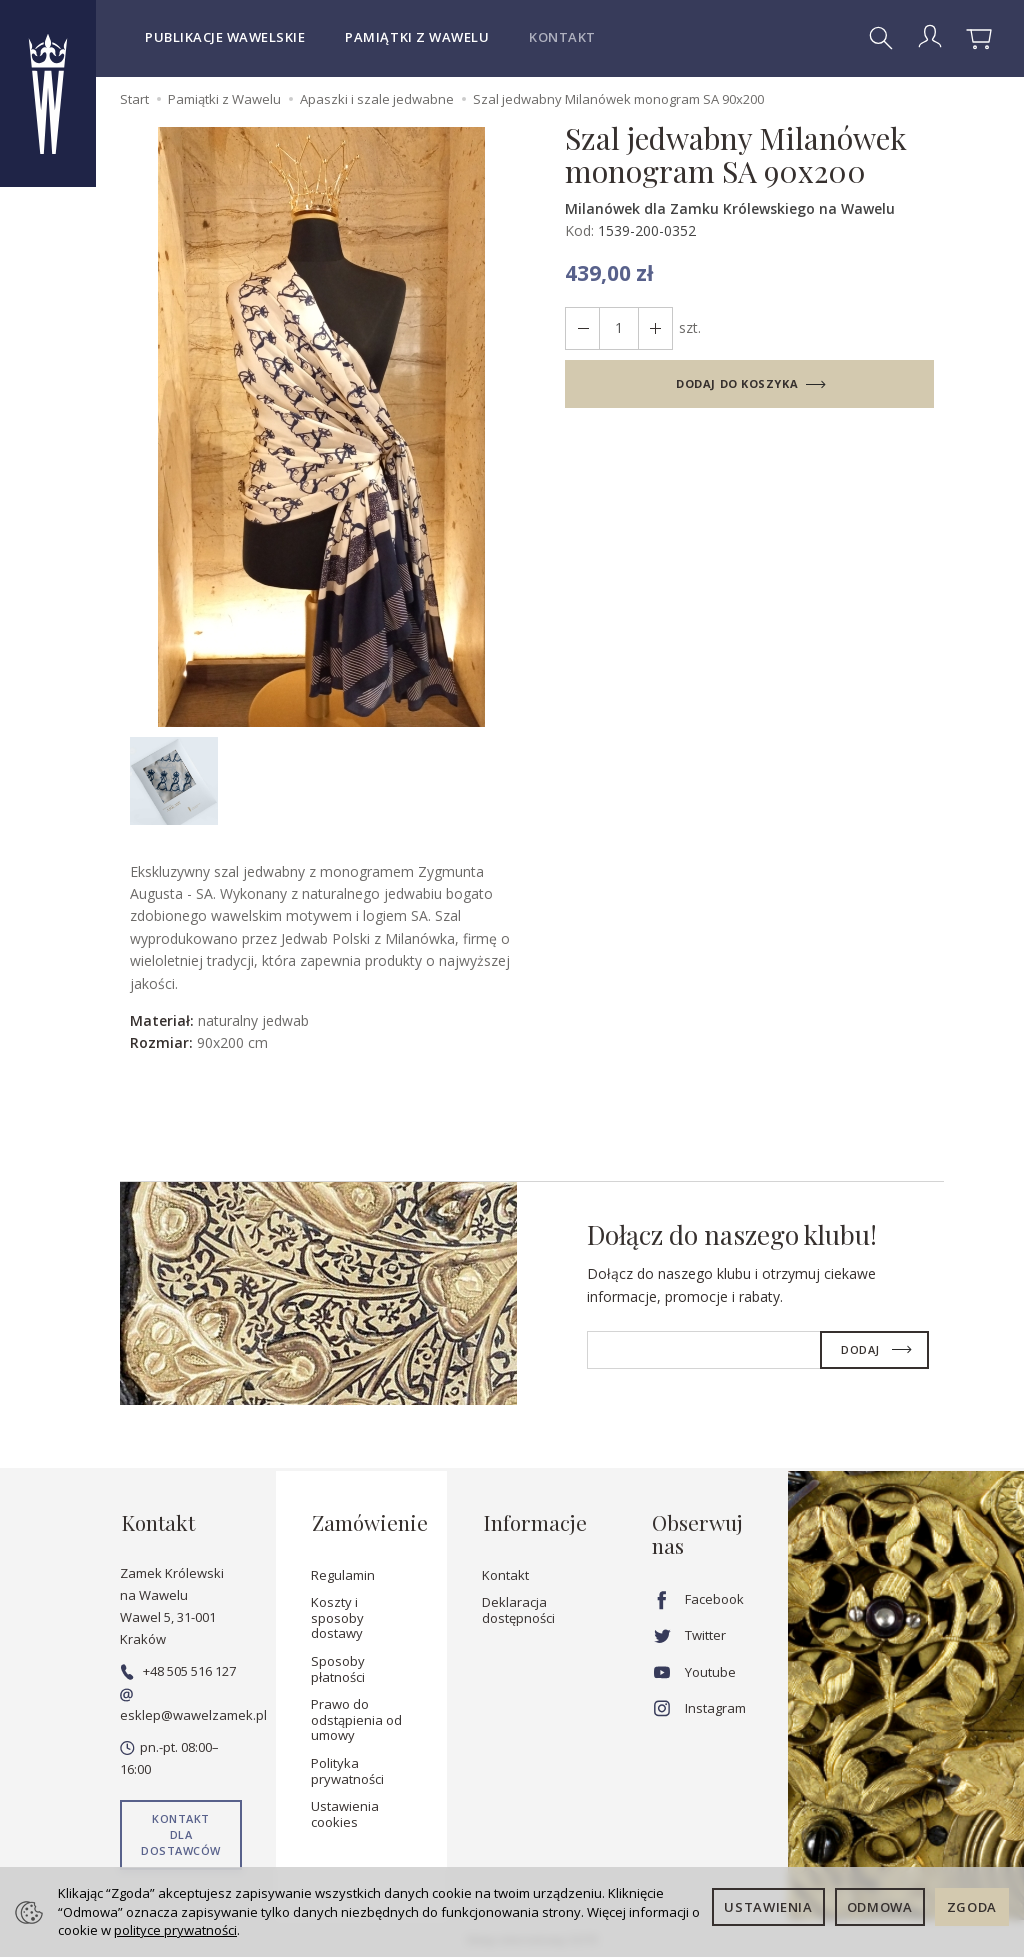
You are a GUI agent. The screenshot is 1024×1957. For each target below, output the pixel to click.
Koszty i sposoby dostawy (337, 1614)
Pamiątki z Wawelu (417, 37)
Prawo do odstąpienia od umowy (356, 1716)
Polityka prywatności (347, 1768)
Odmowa (880, 1907)
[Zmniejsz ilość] (654, 328)
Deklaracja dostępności (518, 1607)
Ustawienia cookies (345, 1811)
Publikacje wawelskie (225, 37)
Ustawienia (768, 1907)
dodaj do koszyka (737, 383)
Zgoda (972, 1907)
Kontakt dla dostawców (181, 1832)
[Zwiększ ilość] (582, 328)
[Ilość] (618, 328)
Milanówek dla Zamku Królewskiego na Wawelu (730, 208)
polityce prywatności (175, 1930)
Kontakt (562, 37)
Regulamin (343, 1572)
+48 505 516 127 (178, 1668)
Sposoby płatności (338, 1666)
